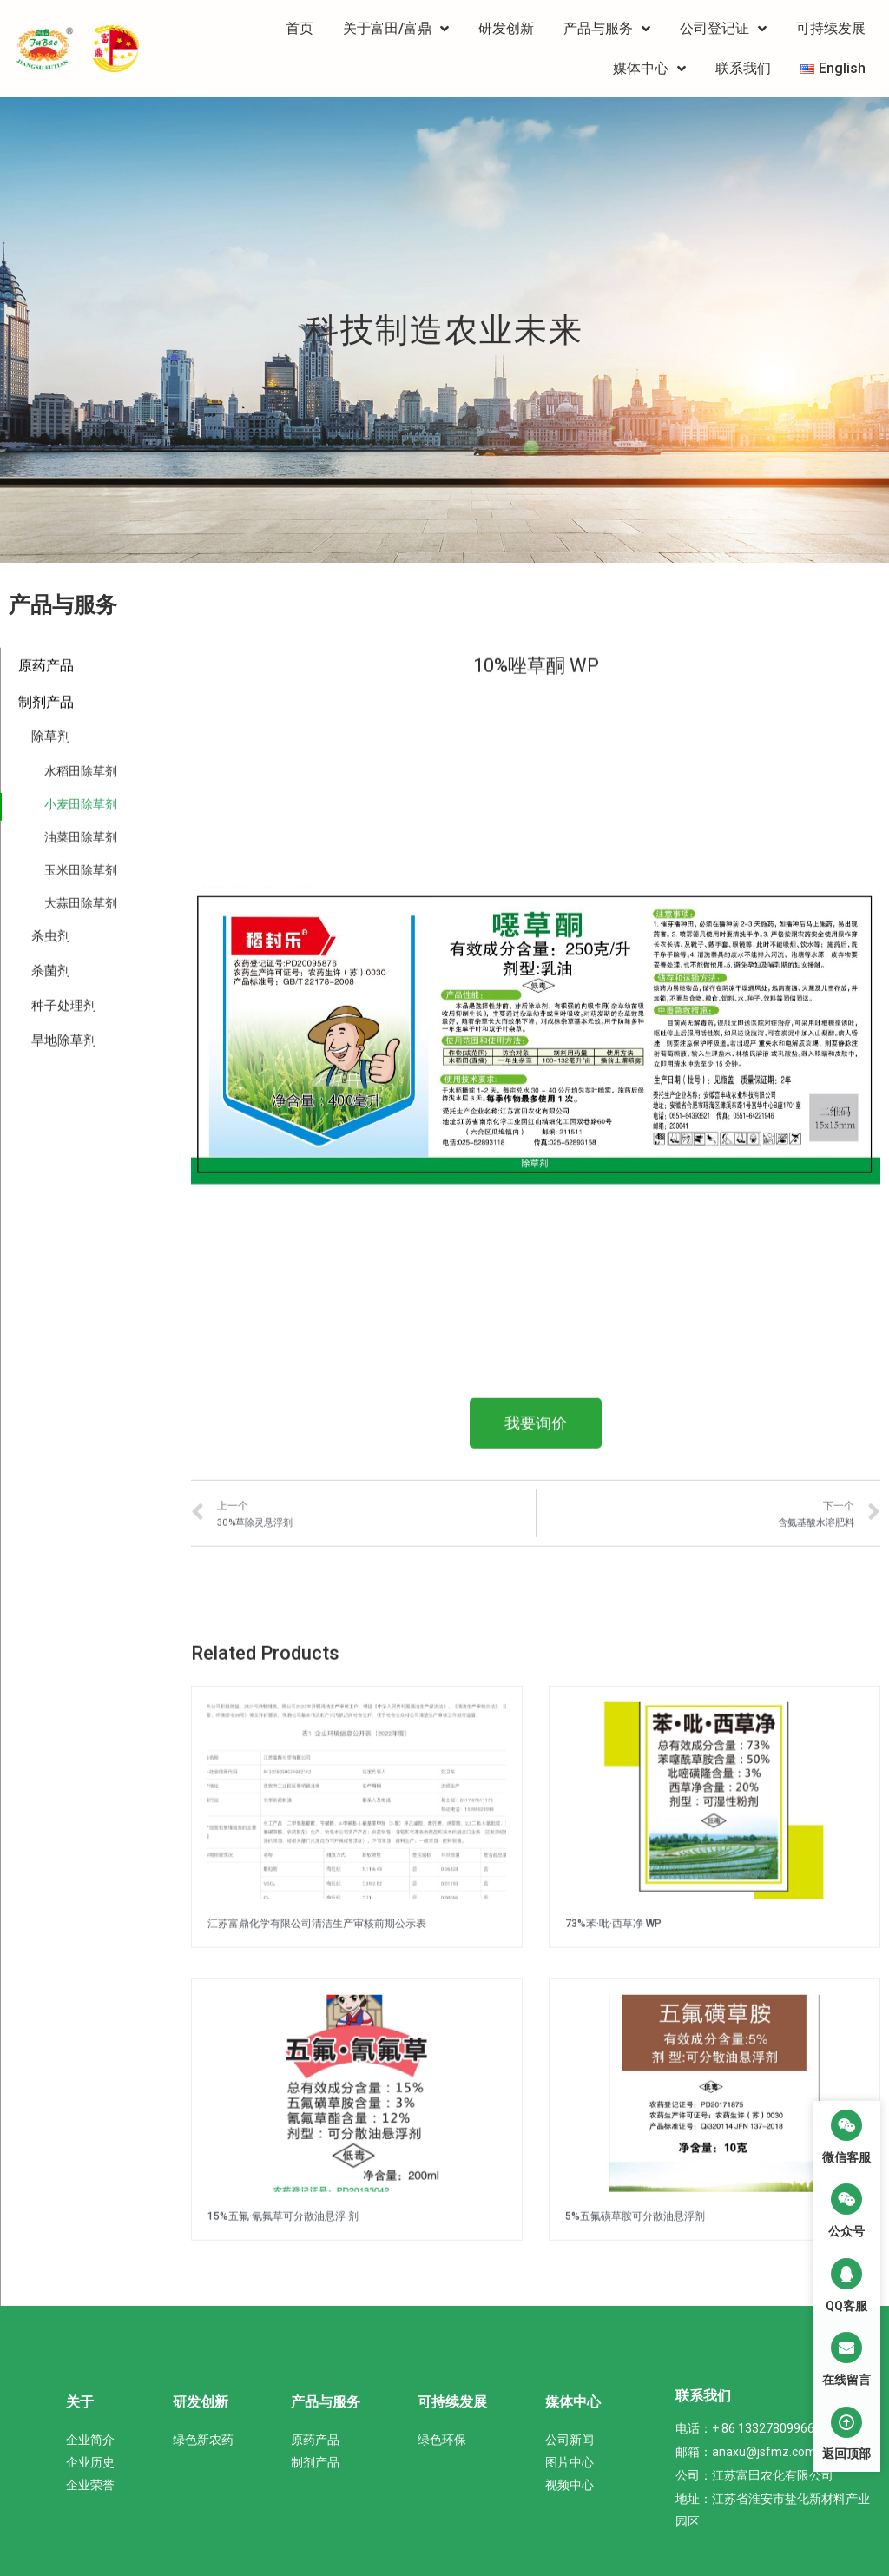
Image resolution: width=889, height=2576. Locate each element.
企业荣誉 (90, 2485)
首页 (299, 28)
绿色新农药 (203, 2440)
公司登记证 (723, 29)
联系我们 (743, 68)
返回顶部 (846, 2453)
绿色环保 (442, 2440)
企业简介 (90, 2440)
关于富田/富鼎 (396, 29)
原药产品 (46, 2300)
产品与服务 (606, 29)
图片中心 (569, 2462)
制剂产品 (315, 2462)
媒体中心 (649, 69)
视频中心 (569, 2485)
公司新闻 (569, 2440)
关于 (80, 2402)
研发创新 (506, 28)
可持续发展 (831, 28)
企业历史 (90, 2462)
